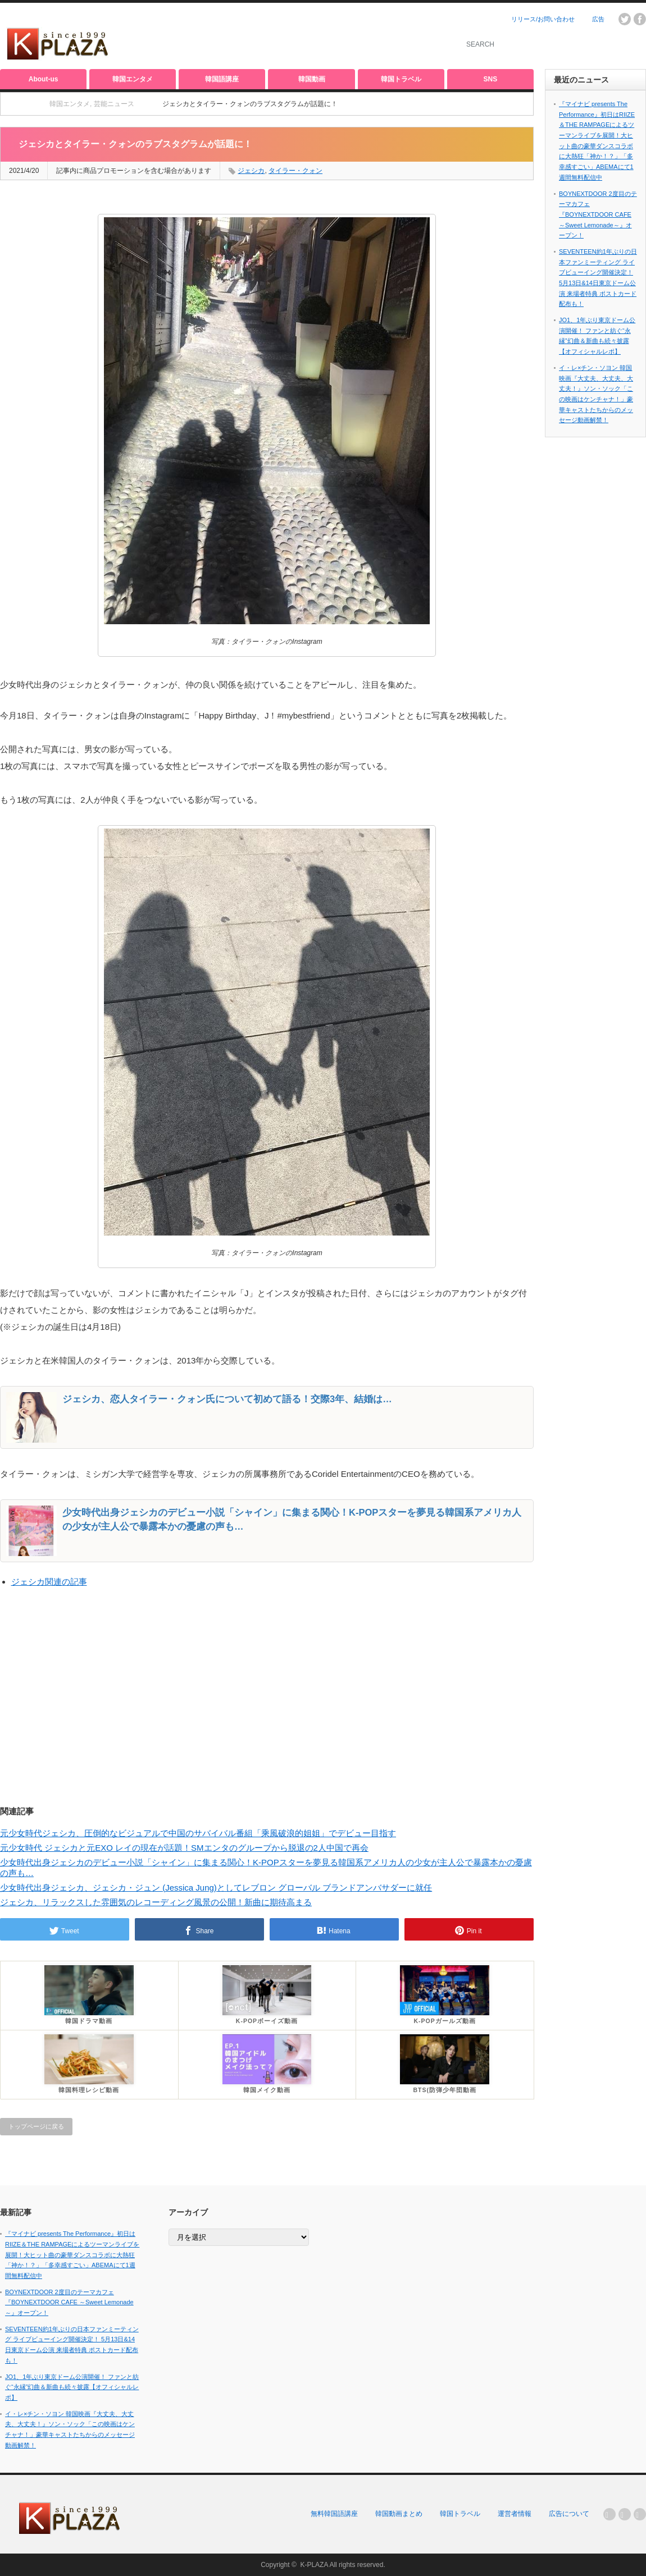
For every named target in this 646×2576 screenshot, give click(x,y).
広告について (569, 2514)
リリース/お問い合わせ (543, 19)
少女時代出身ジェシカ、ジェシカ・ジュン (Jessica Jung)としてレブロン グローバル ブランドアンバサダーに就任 (216, 1887)
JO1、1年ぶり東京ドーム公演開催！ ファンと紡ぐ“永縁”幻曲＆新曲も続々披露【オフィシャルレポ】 (72, 2387)
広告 (598, 19)
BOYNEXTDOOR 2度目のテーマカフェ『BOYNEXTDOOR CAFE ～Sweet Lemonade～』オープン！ (598, 214)
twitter (624, 19)
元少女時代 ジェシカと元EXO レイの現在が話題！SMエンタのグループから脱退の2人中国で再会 (184, 1847)
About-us (43, 79)
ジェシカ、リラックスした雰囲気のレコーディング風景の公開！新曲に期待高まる (156, 1902)
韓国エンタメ (132, 79)
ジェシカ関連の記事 (49, 1581)
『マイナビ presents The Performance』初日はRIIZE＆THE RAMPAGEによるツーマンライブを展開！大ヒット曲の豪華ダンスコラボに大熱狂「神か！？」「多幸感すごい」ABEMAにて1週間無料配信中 (72, 2254)
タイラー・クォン (295, 171)
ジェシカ (251, 171)
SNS (491, 79)
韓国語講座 (222, 79)
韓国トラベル (401, 79)
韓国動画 (311, 79)
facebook (640, 19)
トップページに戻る (36, 2126)
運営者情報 (514, 2514)
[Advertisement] (312, 36)
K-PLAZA (313, 2565)
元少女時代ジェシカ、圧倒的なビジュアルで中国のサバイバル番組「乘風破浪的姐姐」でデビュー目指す (198, 1833)
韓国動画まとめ (398, 2514)
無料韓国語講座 (334, 2514)
